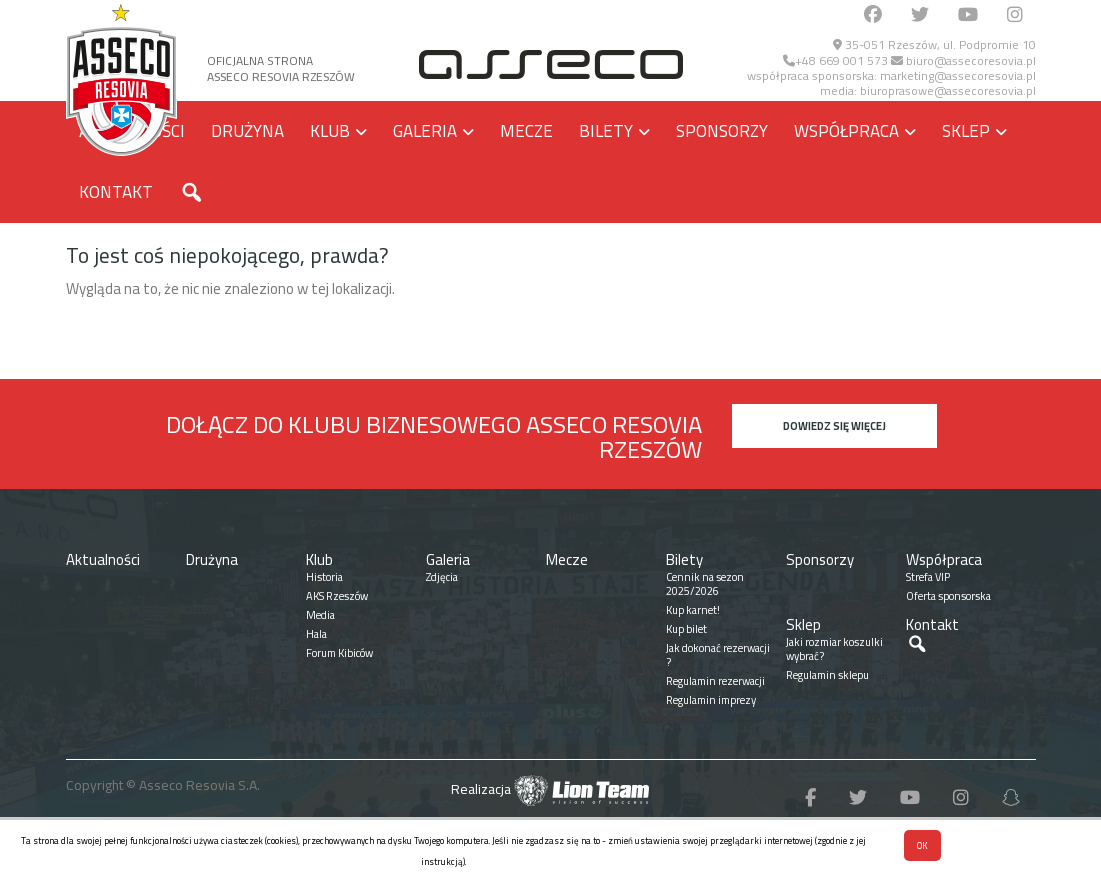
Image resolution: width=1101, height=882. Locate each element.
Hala (316, 634)
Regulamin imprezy (711, 700)
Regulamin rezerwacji (715, 681)
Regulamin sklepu (827, 675)
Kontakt (116, 192)
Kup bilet (686, 629)
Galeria (425, 131)
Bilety (606, 131)
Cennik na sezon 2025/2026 (705, 584)
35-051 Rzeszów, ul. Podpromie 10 (934, 44)
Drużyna (247, 131)
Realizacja (550, 789)
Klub (330, 131)
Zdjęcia (442, 577)
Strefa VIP (928, 577)
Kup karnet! (693, 610)
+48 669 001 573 (835, 60)
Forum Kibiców (339, 653)
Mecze (526, 131)
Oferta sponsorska (948, 596)
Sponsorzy (722, 131)
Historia (324, 577)
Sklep (966, 131)
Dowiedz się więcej (834, 426)
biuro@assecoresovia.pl (963, 60)
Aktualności (103, 559)
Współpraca (846, 131)
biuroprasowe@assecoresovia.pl (948, 90)
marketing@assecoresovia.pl (958, 75)
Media (320, 615)
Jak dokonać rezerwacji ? (718, 655)
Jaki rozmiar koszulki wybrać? (834, 649)
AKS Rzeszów (337, 596)
